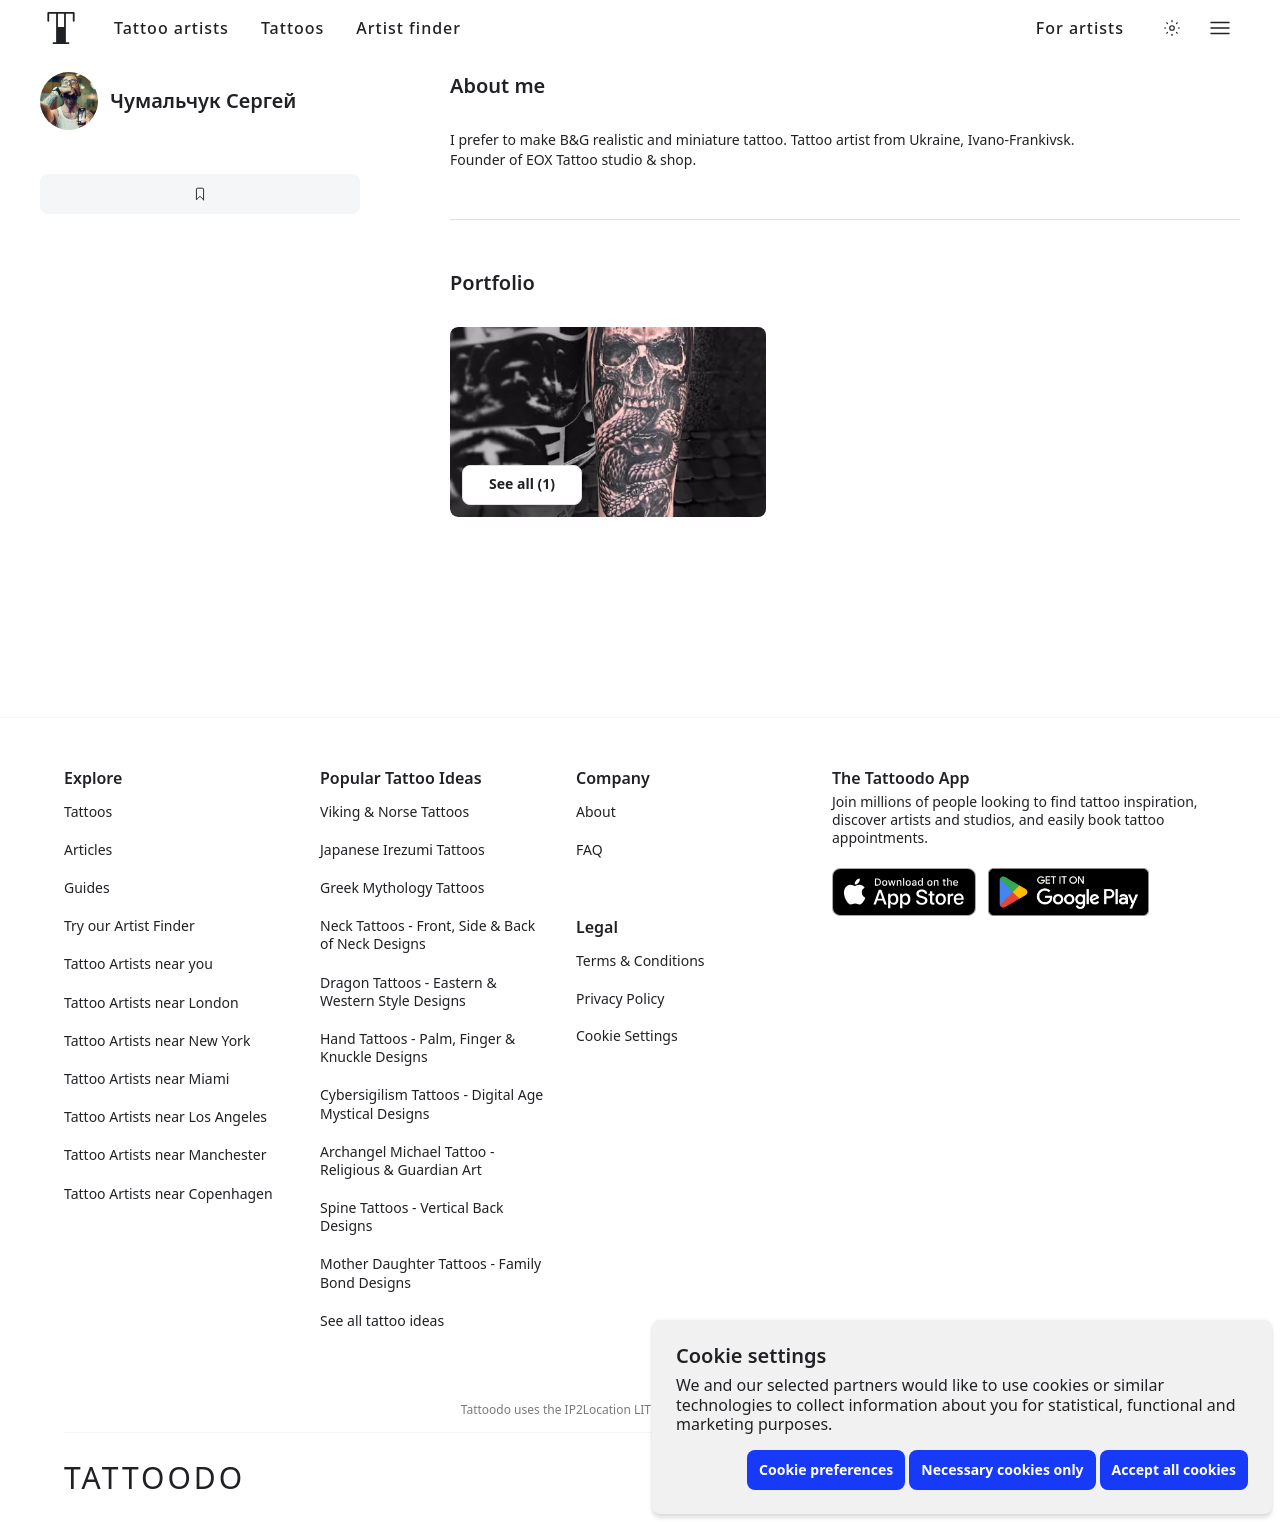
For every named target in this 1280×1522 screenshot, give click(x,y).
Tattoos (292, 28)
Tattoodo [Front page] (154, 1477)
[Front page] (61, 28)
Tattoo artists (171, 28)
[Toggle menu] (1220, 28)
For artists (1080, 28)
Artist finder (408, 28)
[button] (608, 422)
